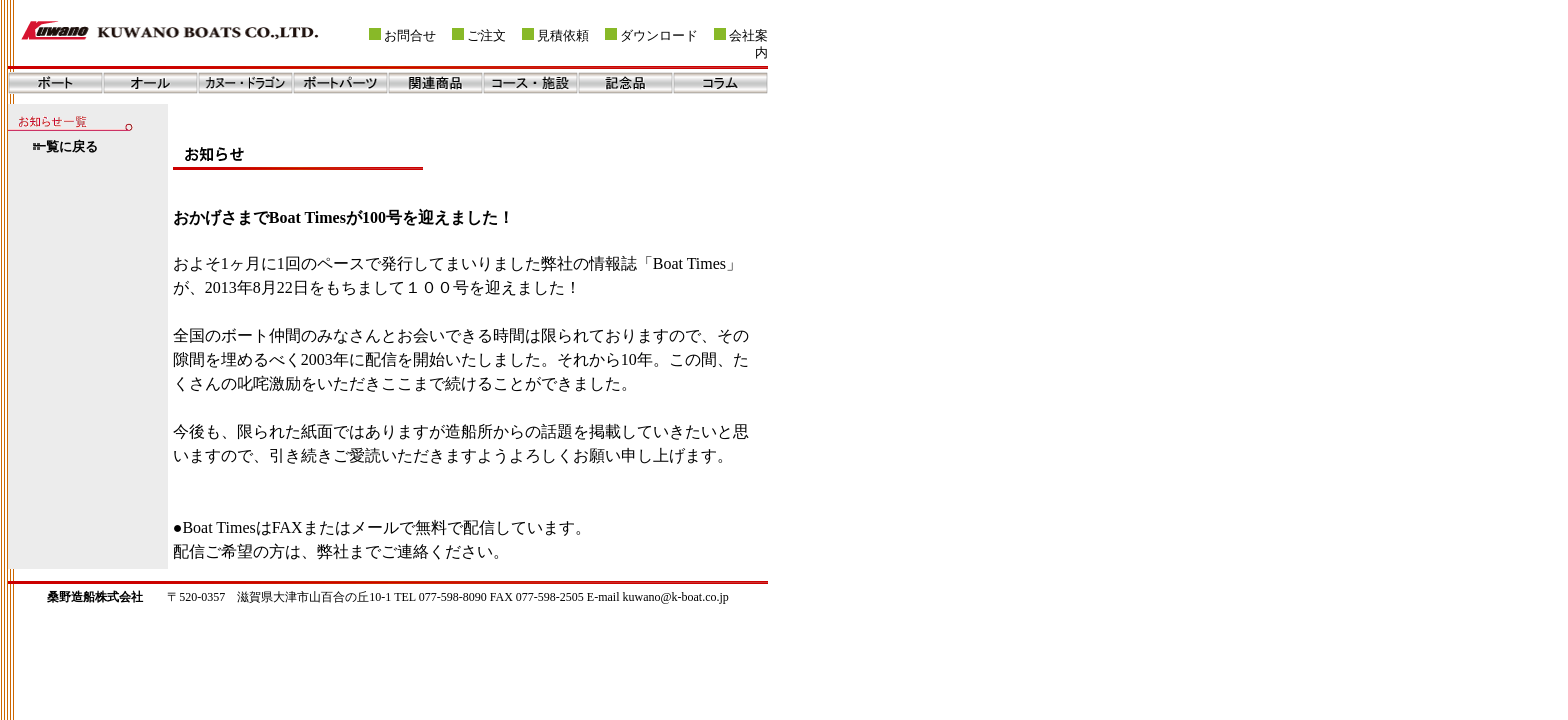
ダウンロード (659, 36)
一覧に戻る (65, 147)
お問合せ (410, 36)
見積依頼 (563, 36)
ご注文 (486, 36)
